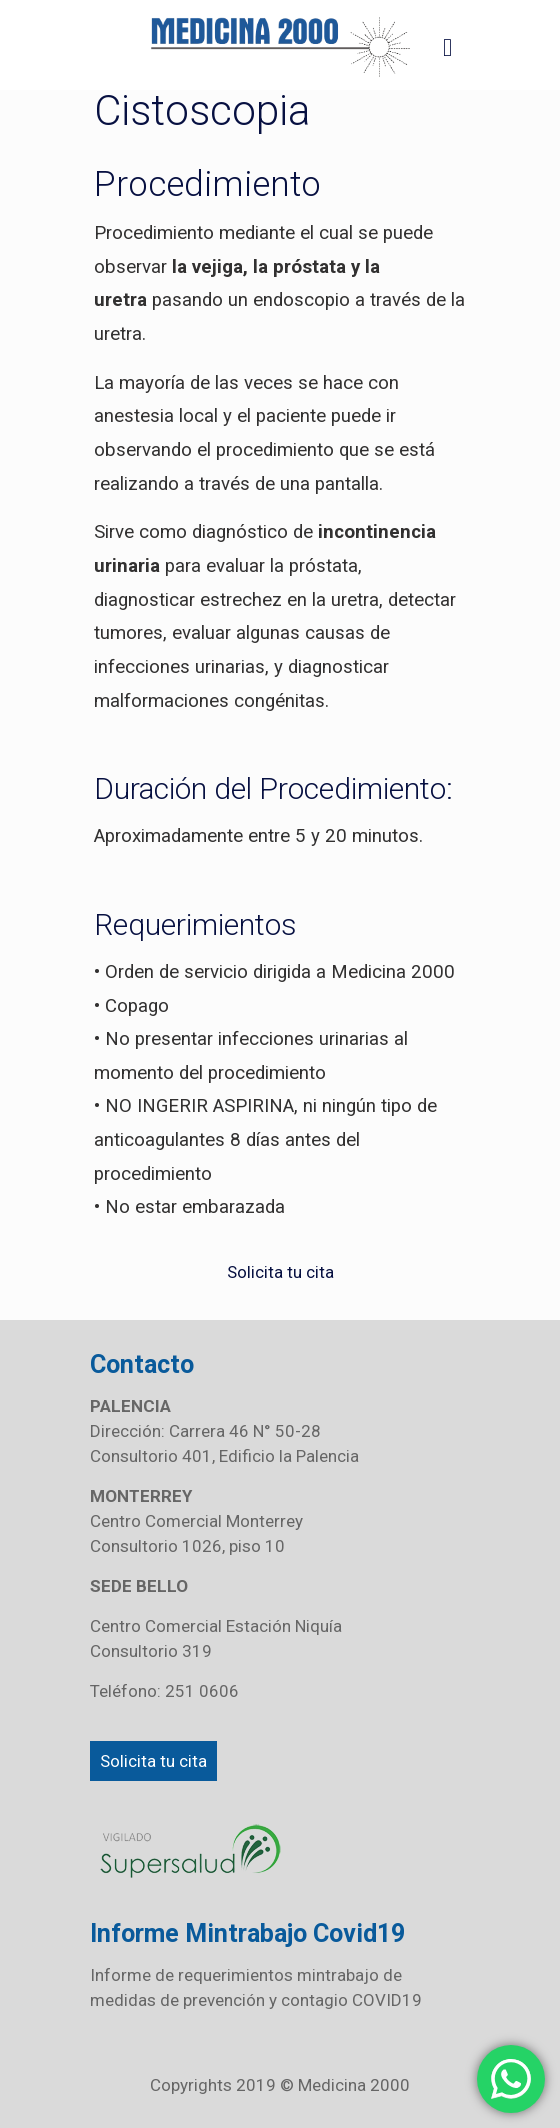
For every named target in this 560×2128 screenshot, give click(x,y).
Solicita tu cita (153, 1761)
